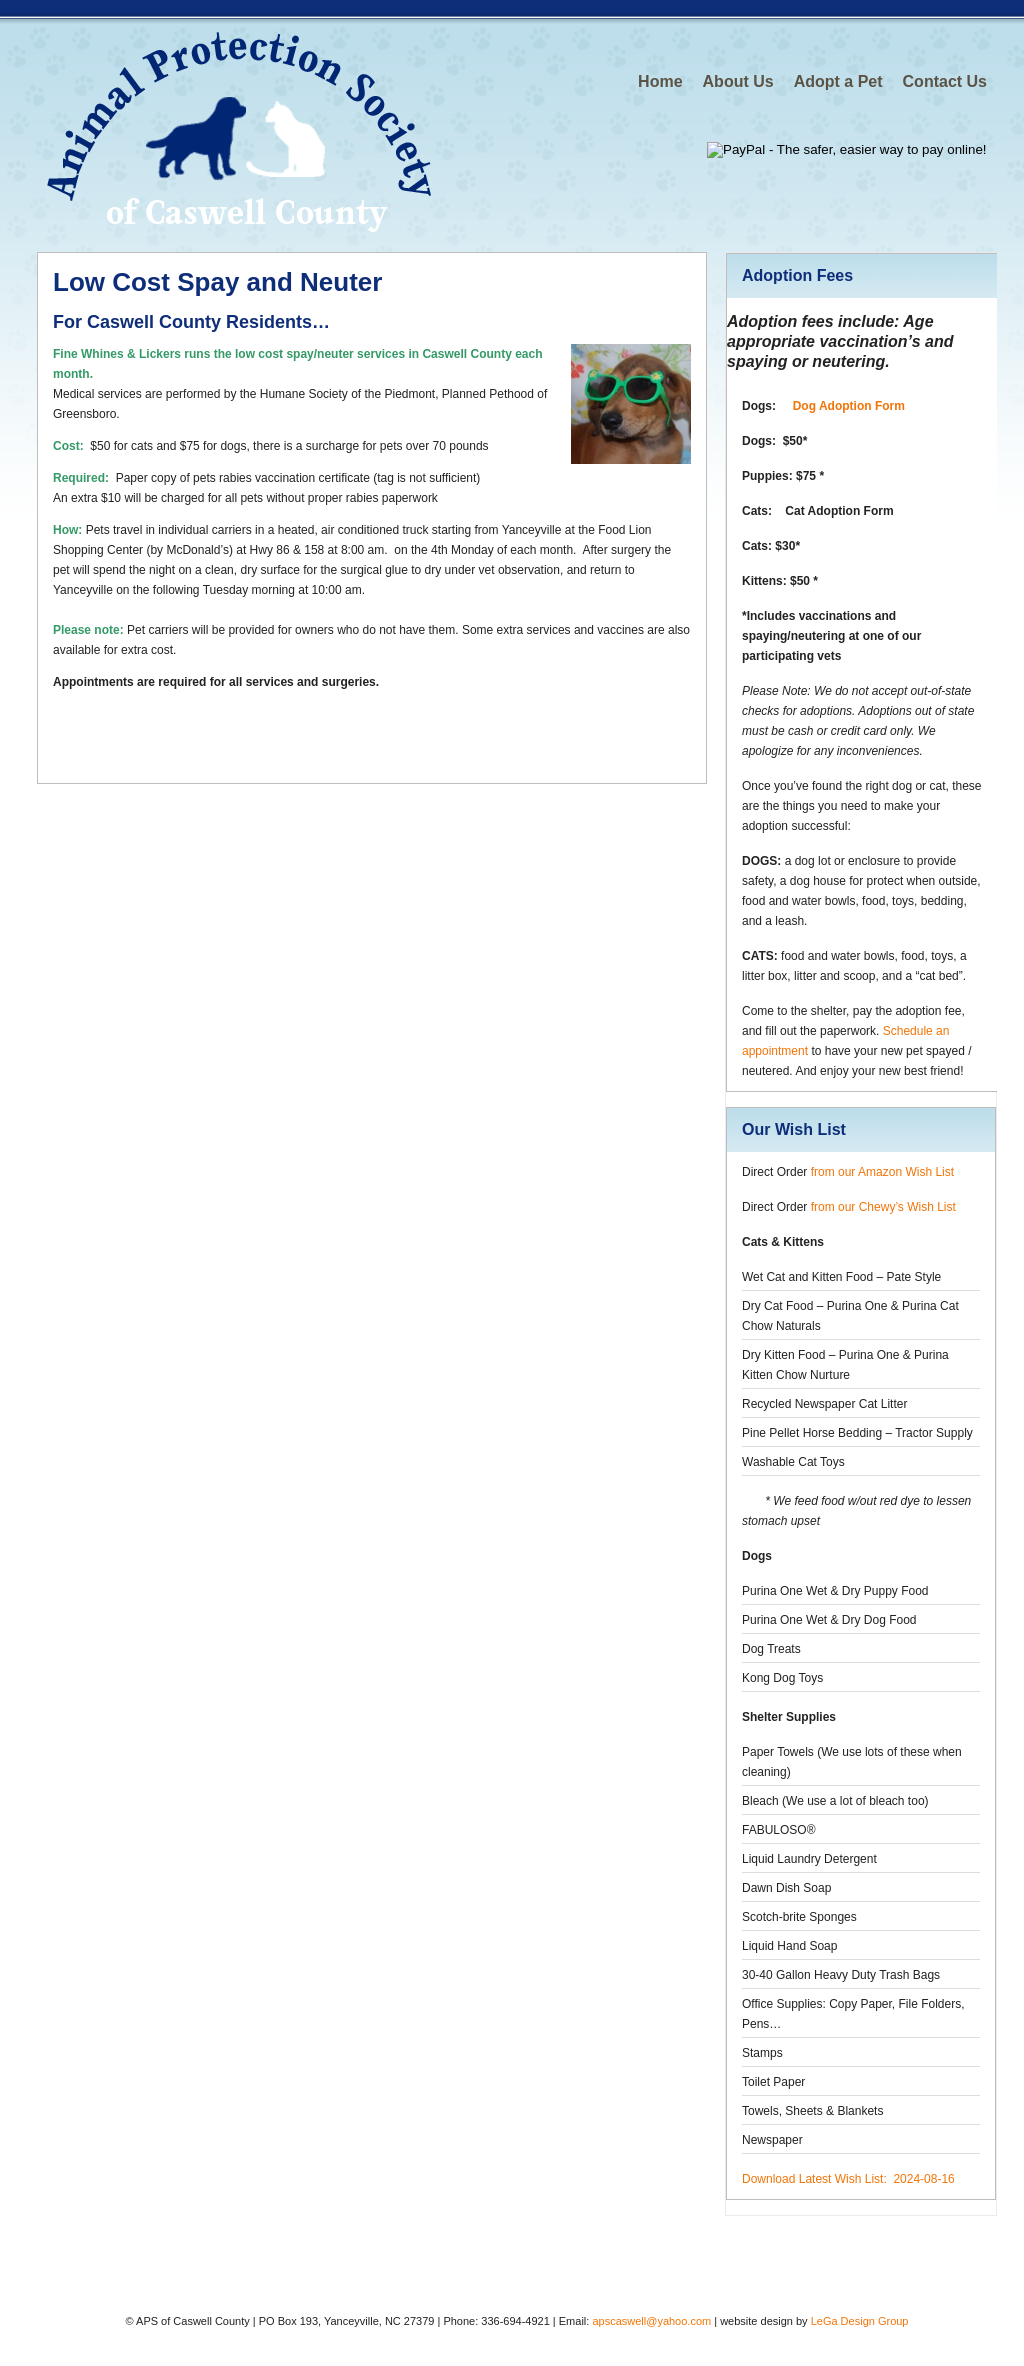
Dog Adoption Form (849, 406)
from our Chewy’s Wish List (883, 1207)
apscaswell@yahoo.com (651, 2321)
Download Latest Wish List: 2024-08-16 (848, 2179)
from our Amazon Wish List (882, 1172)
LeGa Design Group (860, 2321)
